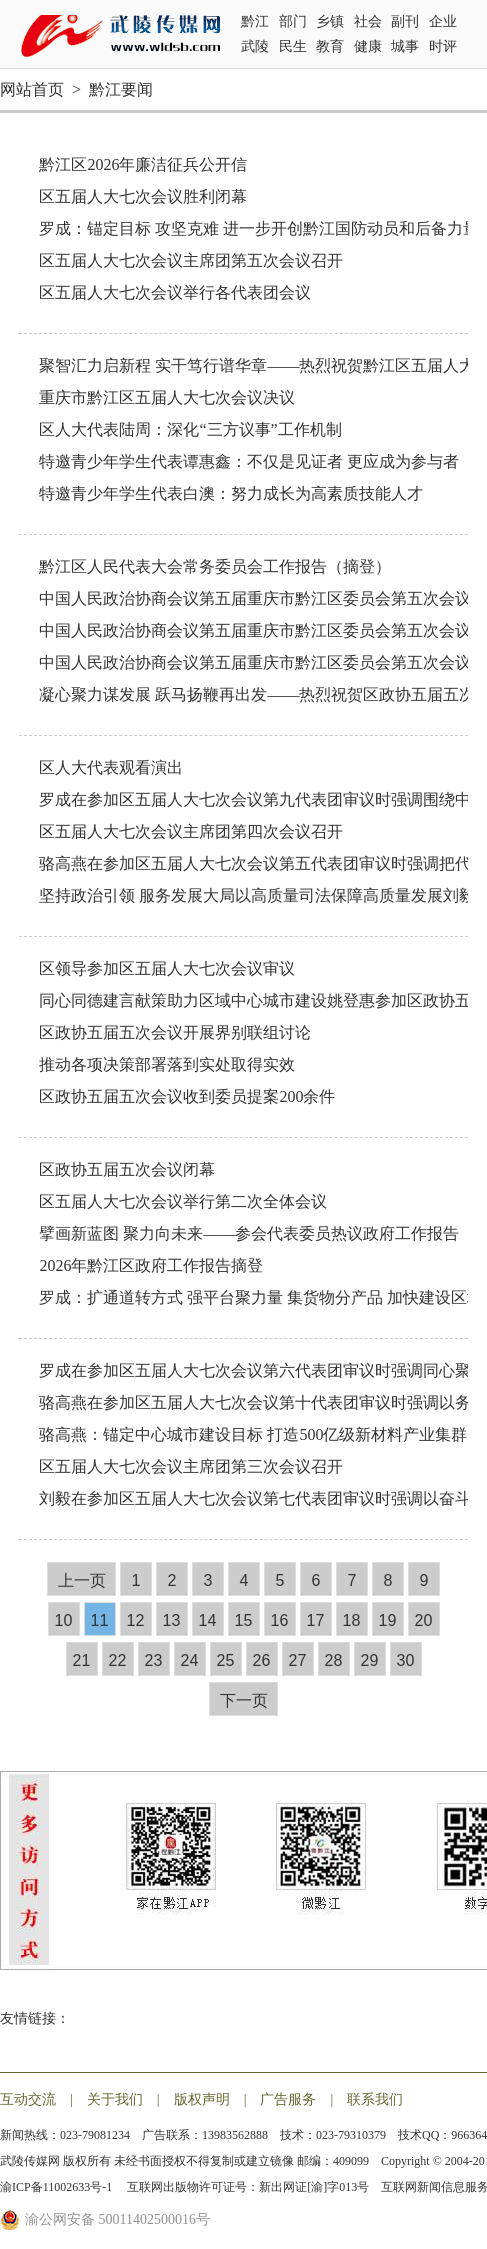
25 (226, 1660)
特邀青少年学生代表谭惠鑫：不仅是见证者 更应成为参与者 (249, 461)
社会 (368, 21)
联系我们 (375, 2099)
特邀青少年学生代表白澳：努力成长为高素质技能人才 (231, 493)
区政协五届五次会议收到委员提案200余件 (187, 1096)
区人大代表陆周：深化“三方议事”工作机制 (190, 429)
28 (334, 1660)
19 (388, 1620)
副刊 (405, 21)
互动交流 (28, 2099)
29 (370, 1660)
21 (82, 1660)
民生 (293, 46)
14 (208, 1620)
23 (154, 1660)
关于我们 (115, 2099)
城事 (405, 46)
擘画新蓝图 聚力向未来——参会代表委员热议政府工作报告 (249, 1233)
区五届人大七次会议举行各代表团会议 (175, 292)
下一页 (244, 1700)
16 (280, 1620)
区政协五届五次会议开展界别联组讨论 (175, 1032)
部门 (293, 21)
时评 (443, 46)
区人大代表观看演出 (111, 767)
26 (262, 1660)
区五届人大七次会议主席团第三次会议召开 (191, 1466)
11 (100, 1620)
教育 (330, 46)
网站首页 (32, 89)
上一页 (82, 1580)
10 (64, 1620)
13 (172, 1620)
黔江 (255, 21)
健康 (368, 46)
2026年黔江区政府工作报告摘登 (151, 1265)
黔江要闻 (121, 89)
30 (406, 1660)
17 (316, 1620)
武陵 (255, 46)
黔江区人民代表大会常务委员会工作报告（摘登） (215, 566)
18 (352, 1620)
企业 (443, 21)
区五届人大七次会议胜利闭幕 (143, 196)
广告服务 (288, 2099)
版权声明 (202, 2099)
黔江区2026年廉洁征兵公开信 (143, 164)
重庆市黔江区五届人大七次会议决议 (167, 397)
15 (244, 1620)
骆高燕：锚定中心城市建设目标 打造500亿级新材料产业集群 (253, 1434)
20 (424, 1620)
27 (298, 1660)
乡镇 (330, 21)
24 (190, 1660)
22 (118, 1660)
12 (136, 1620)
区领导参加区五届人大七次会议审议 (167, 968)
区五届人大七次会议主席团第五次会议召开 (191, 260)
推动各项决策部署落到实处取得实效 (167, 1064)
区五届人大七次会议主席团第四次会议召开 (191, 831)
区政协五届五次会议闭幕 (127, 1169)
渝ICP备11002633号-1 (57, 2187)
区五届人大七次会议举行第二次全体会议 (183, 1201)
